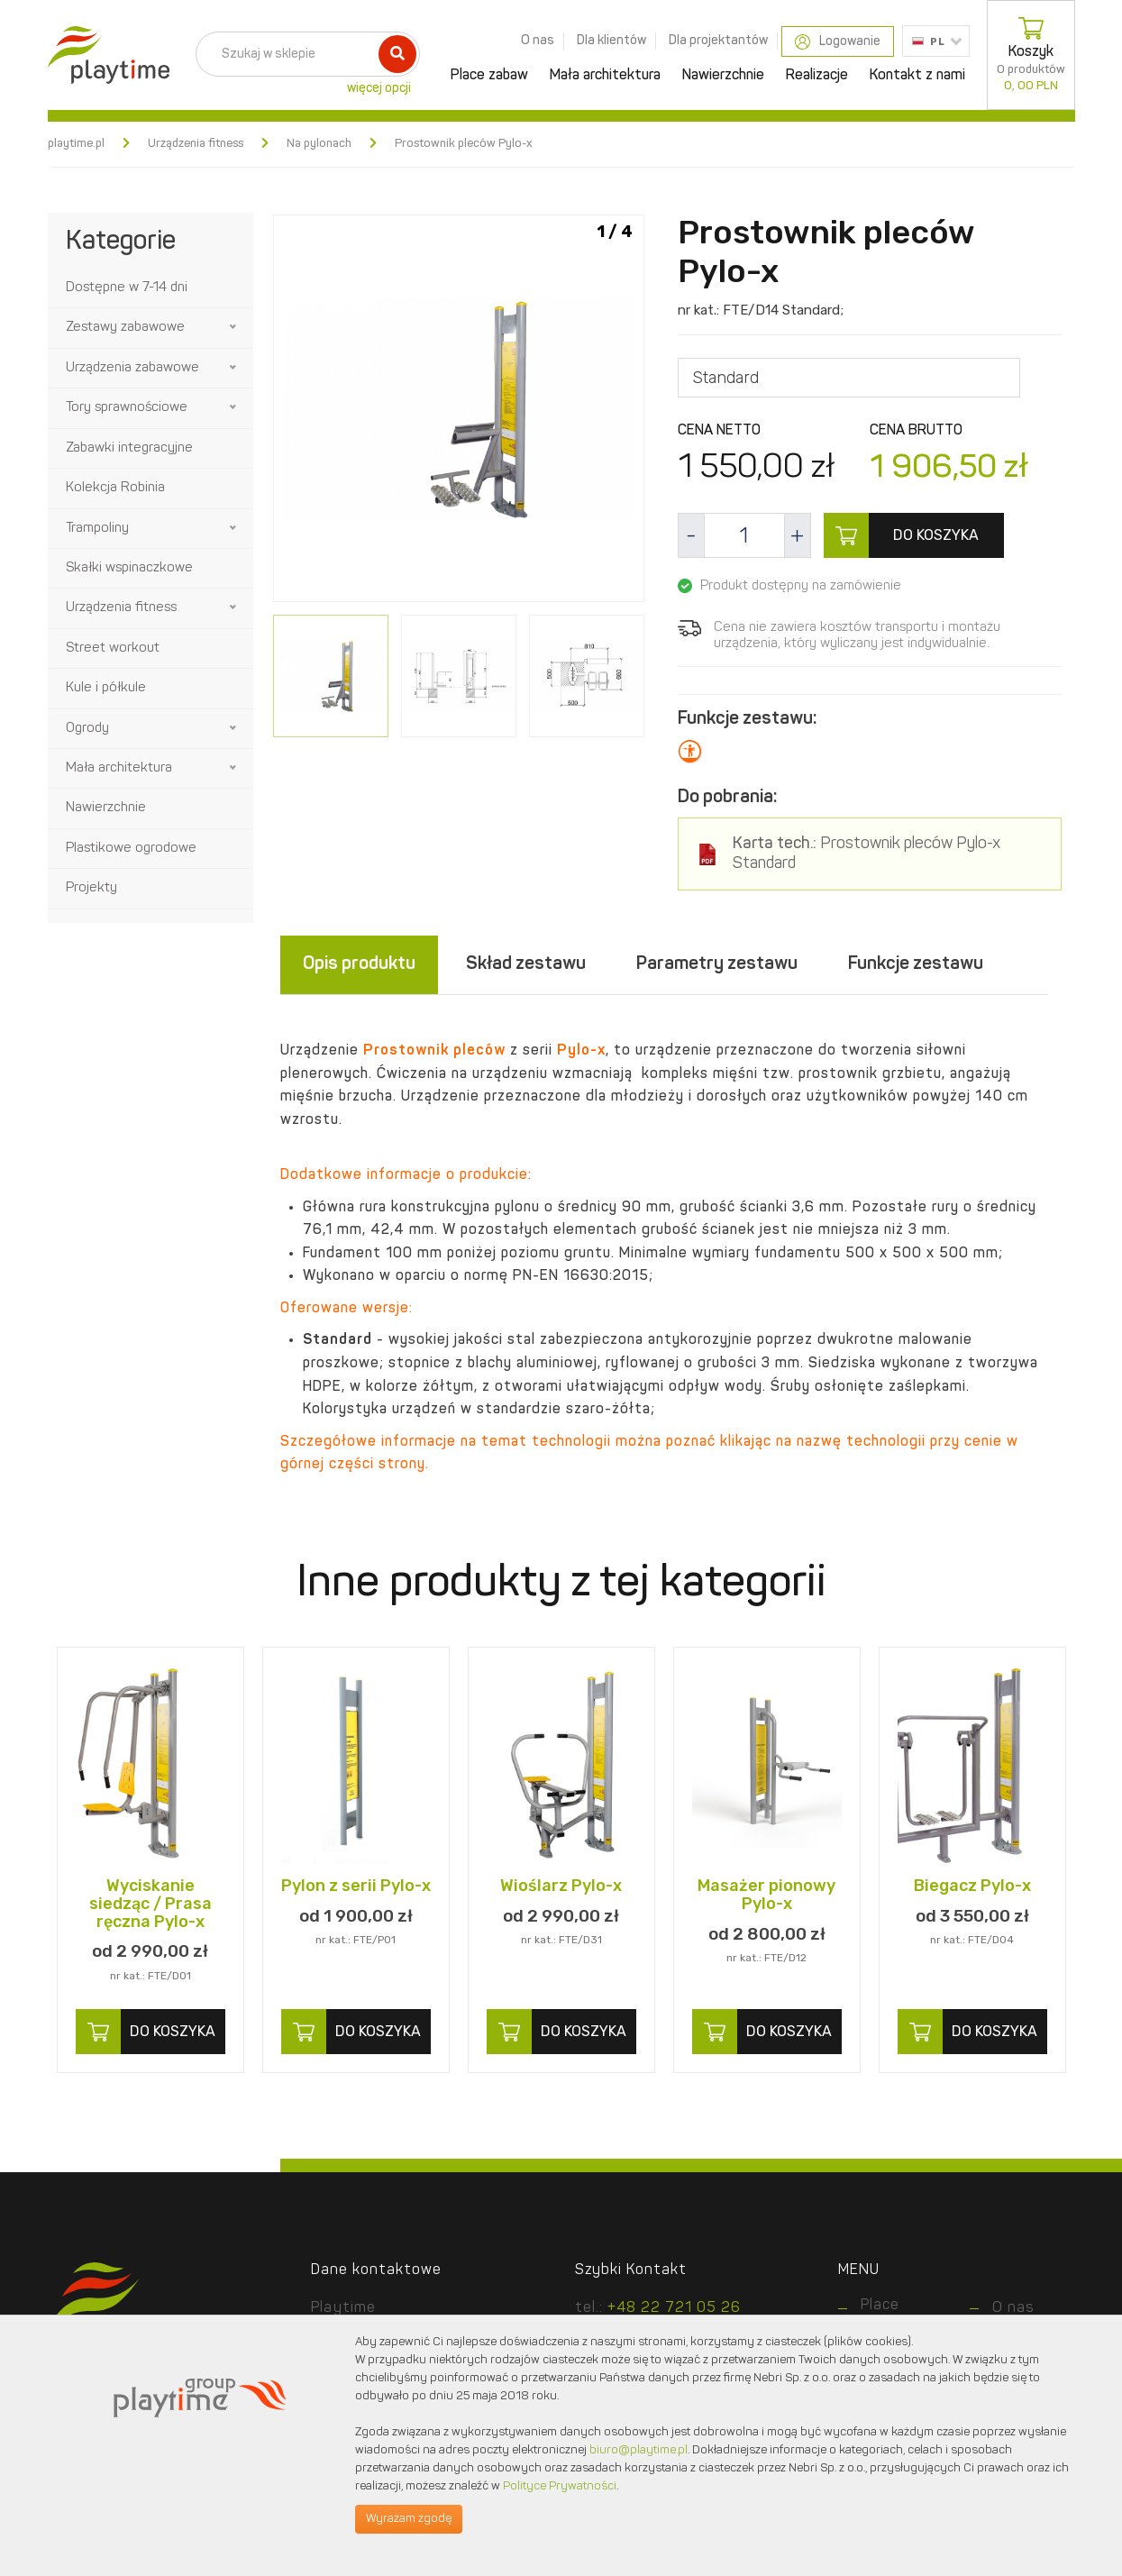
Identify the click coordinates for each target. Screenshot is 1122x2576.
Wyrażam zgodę (409, 2519)
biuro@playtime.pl (638, 2450)
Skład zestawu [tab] (526, 964)
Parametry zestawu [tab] (717, 964)
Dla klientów (611, 40)
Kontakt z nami (917, 76)
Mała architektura (605, 76)
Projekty (91, 888)
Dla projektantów (718, 40)
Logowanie (837, 42)
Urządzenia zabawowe (132, 368)
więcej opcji (379, 88)
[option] (459, 411)
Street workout (113, 648)
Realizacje (817, 76)
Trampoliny (97, 528)
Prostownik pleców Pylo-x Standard (866, 854)
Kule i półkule (106, 688)
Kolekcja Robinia (115, 488)
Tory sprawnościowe (126, 408)
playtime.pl (76, 144)
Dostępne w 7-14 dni (126, 288)
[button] (234, 327)
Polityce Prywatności (559, 2486)
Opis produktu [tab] (359, 964)
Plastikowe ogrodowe (131, 848)
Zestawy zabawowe (125, 327)
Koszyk (1031, 55)
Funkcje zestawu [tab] (915, 964)
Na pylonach (319, 144)
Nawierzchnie (723, 76)
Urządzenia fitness (195, 144)
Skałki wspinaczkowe (129, 568)
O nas (537, 40)
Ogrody (87, 728)
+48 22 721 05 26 (674, 2308)
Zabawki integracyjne (129, 448)
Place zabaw (489, 76)
